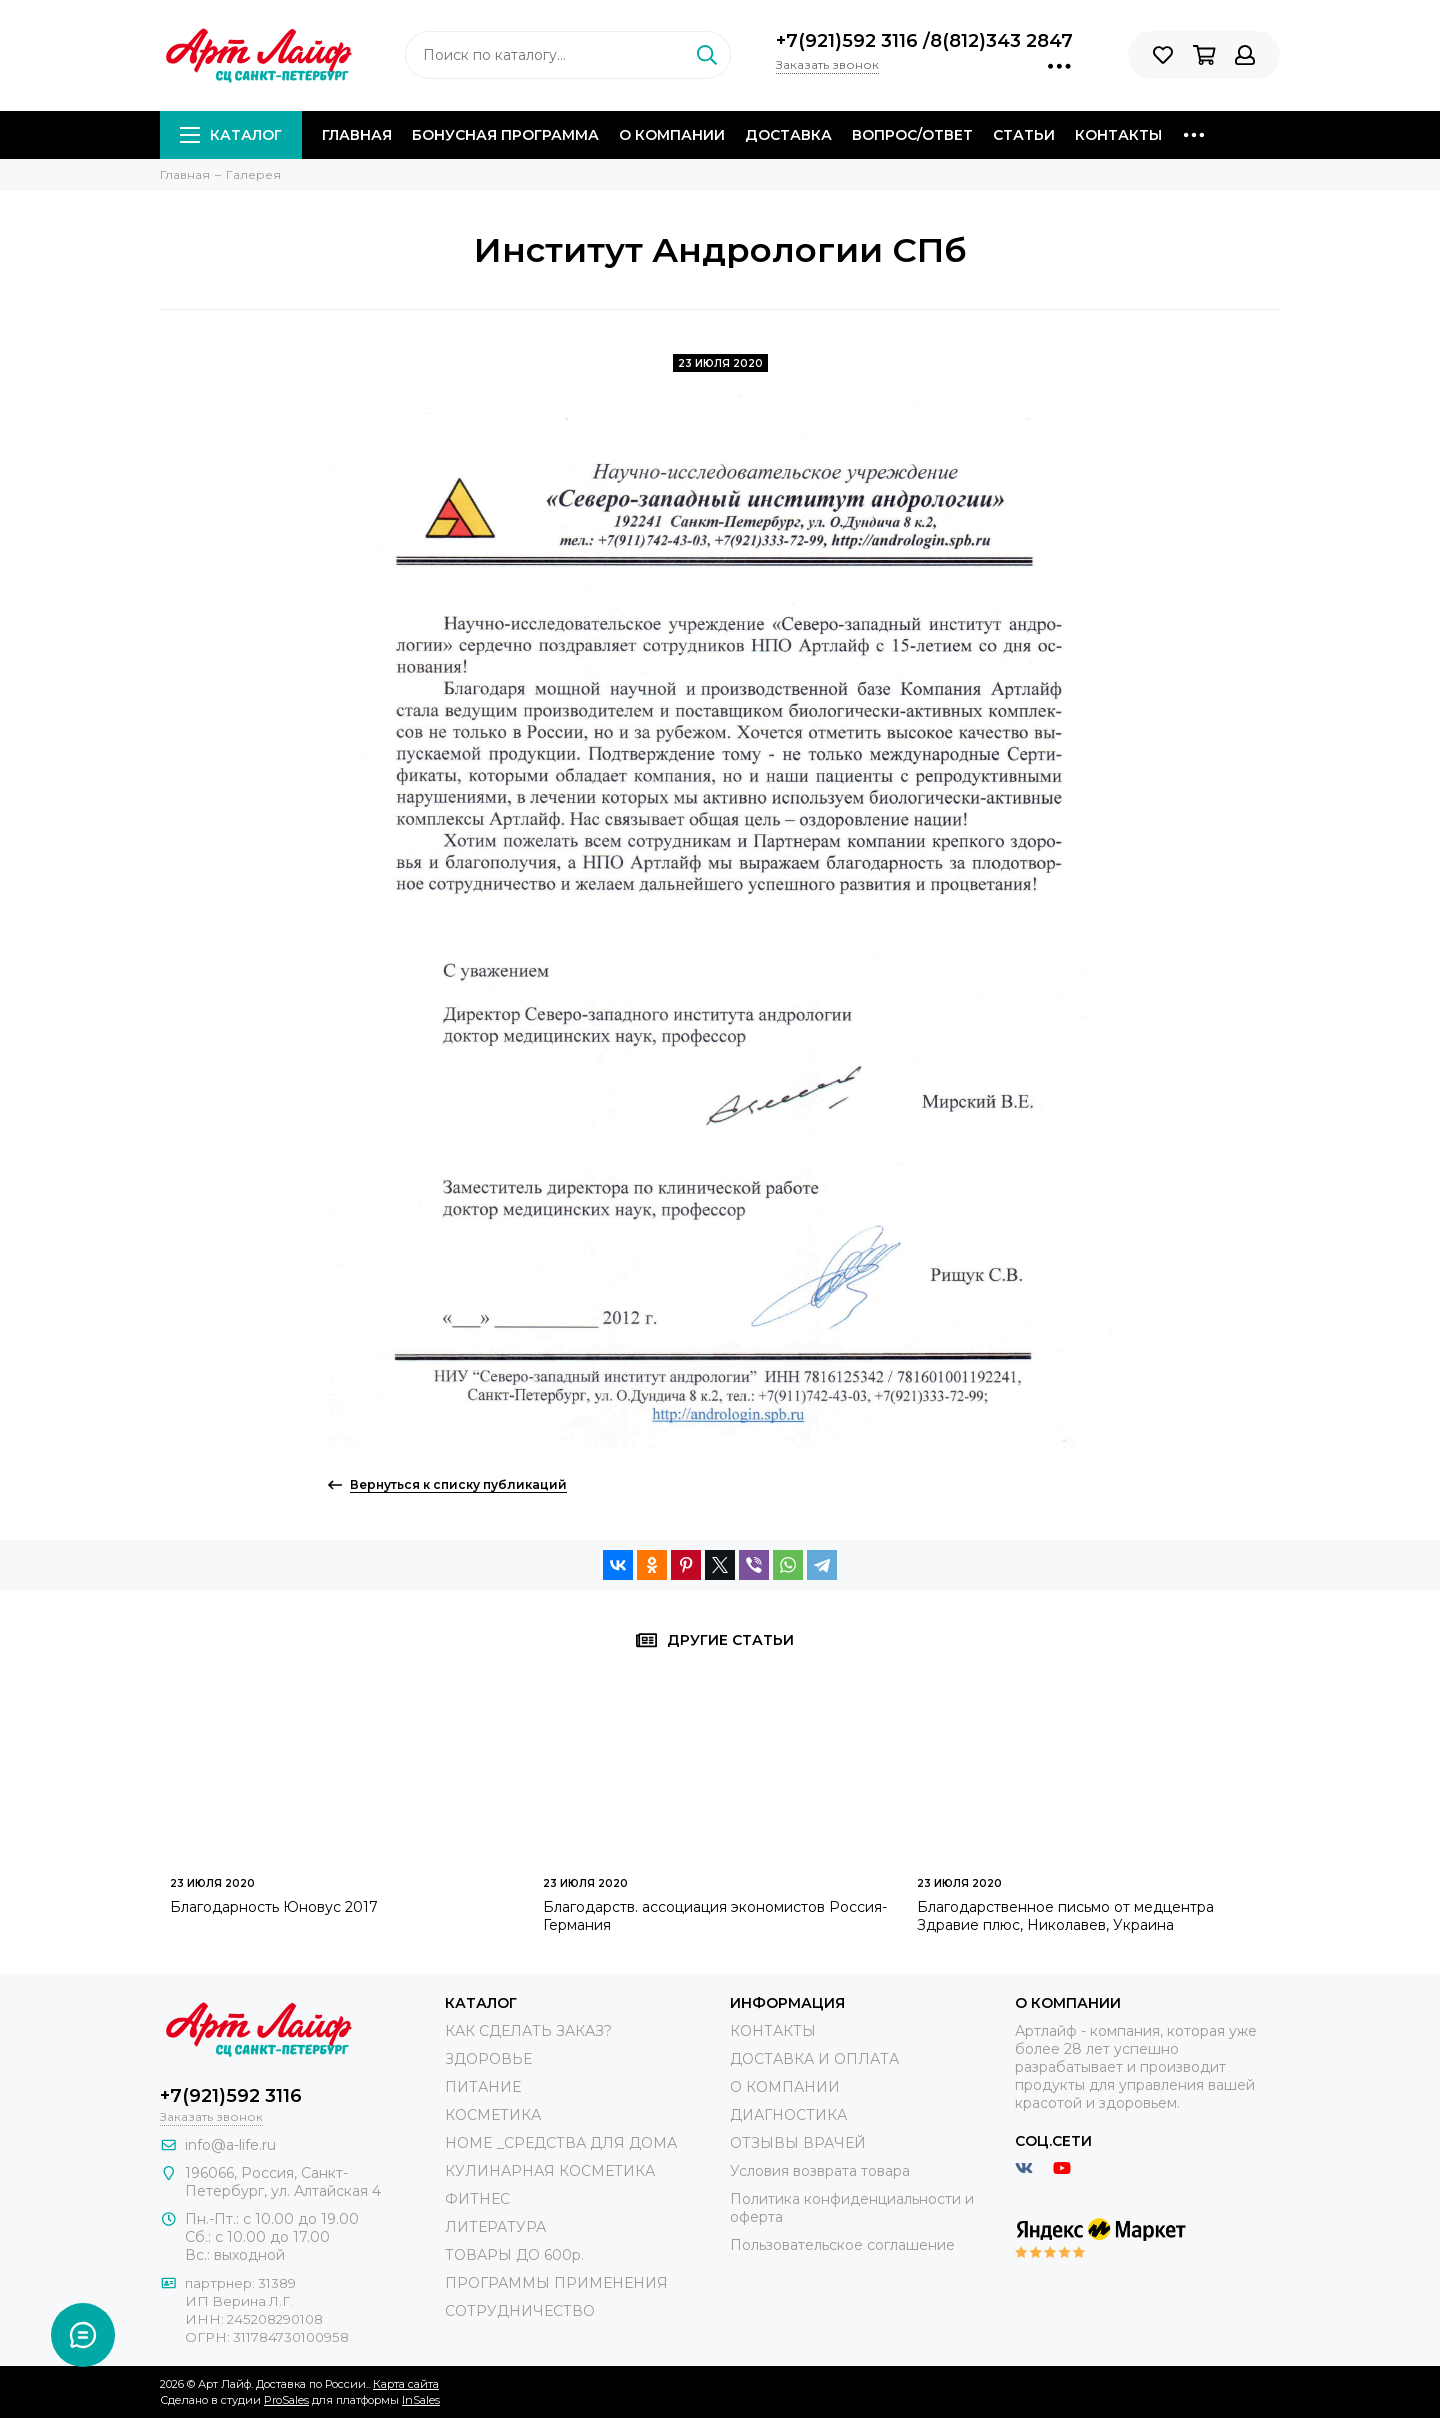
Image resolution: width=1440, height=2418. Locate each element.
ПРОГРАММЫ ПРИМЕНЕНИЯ (556, 2283)
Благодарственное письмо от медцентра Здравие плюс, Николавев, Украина (1065, 1916)
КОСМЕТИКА (493, 2115)
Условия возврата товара (820, 2171)
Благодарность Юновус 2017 (274, 1907)
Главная (357, 135)
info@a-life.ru (230, 2145)
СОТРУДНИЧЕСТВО (520, 2311)
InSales (421, 2400)
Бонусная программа (505, 135)
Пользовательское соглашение (842, 2245)
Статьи (1024, 135)
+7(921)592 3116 (849, 41)
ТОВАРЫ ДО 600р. (514, 2255)
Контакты (1118, 135)
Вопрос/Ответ (912, 135)
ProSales (286, 2400)
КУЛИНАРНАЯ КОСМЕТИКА (550, 2171)
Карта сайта (406, 2384)
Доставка (788, 135)
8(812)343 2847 (1001, 41)
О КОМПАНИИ (785, 2087)
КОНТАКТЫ (773, 2031)
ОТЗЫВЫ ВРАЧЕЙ (798, 2143)
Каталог (231, 135)
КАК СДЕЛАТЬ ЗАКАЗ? (528, 2031)
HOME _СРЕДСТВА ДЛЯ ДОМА (561, 2143)
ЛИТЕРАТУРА (495, 2227)
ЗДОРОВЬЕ (488, 2059)
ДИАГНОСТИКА (788, 2115)
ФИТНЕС (477, 2199)
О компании (672, 135)
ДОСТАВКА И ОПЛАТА (814, 2059)
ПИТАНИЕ (483, 2087)
